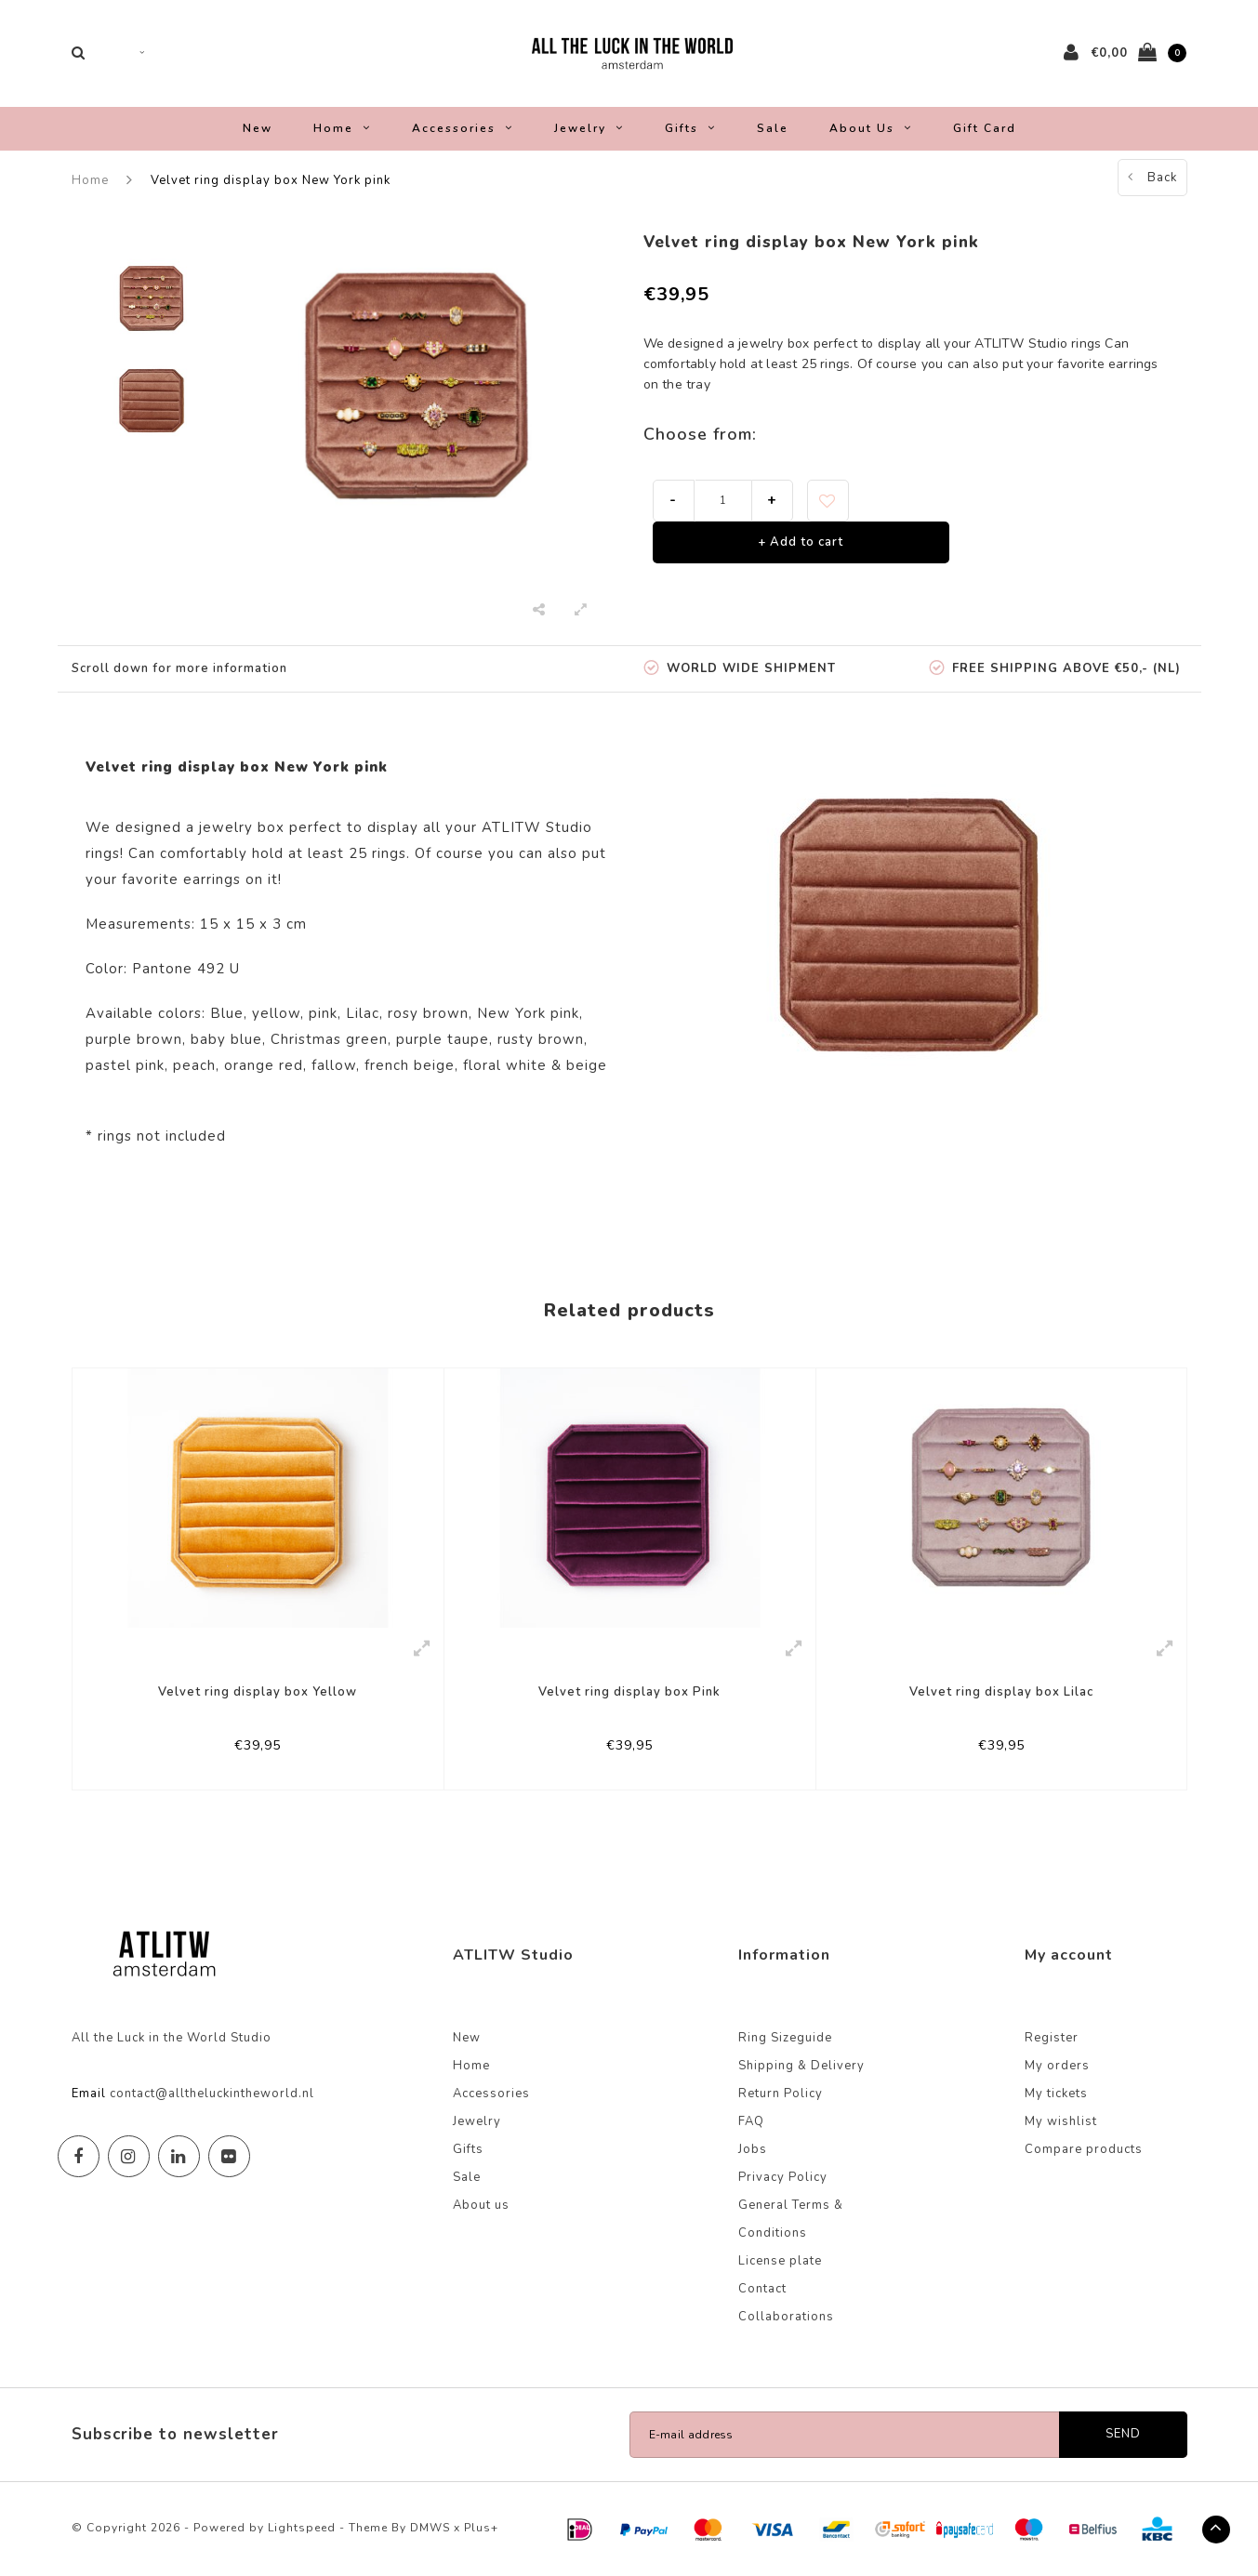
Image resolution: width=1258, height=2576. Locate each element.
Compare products (1084, 2149)
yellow (276, 1013)
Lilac (362, 1013)
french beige (409, 1065)
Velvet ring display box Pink (629, 1692)
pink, (325, 1013)
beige (586, 1065)
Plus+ (481, 2527)
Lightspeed (302, 2527)
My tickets (1056, 2093)
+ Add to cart (800, 542)
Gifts (690, 128)
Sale (772, 128)
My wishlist (1061, 2121)
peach (194, 1065)
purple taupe (442, 1039)
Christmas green (329, 1039)
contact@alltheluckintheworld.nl (212, 2093)
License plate (780, 2260)
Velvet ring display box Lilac (1001, 1692)
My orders (1057, 2065)
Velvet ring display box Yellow (257, 1692)
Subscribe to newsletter (175, 2434)
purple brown (134, 1039)
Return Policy (780, 2093)
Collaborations (786, 2316)
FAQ (751, 2121)
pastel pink (125, 1065)
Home (342, 128)
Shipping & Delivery (801, 2065)
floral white (505, 1065)
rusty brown (540, 1039)
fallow (333, 1065)
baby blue (226, 1039)
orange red (263, 1065)
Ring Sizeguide (785, 2037)
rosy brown (428, 1013)
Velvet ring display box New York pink (271, 180)
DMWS (430, 2527)
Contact (762, 2288)
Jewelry (589, 128)
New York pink (528, 1013)
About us (870, 128)
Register (1052, 2037)
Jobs (752, 2149)
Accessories (462, 128)
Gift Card (984, 128)
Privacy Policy (783, 2177)
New (257, 128)
